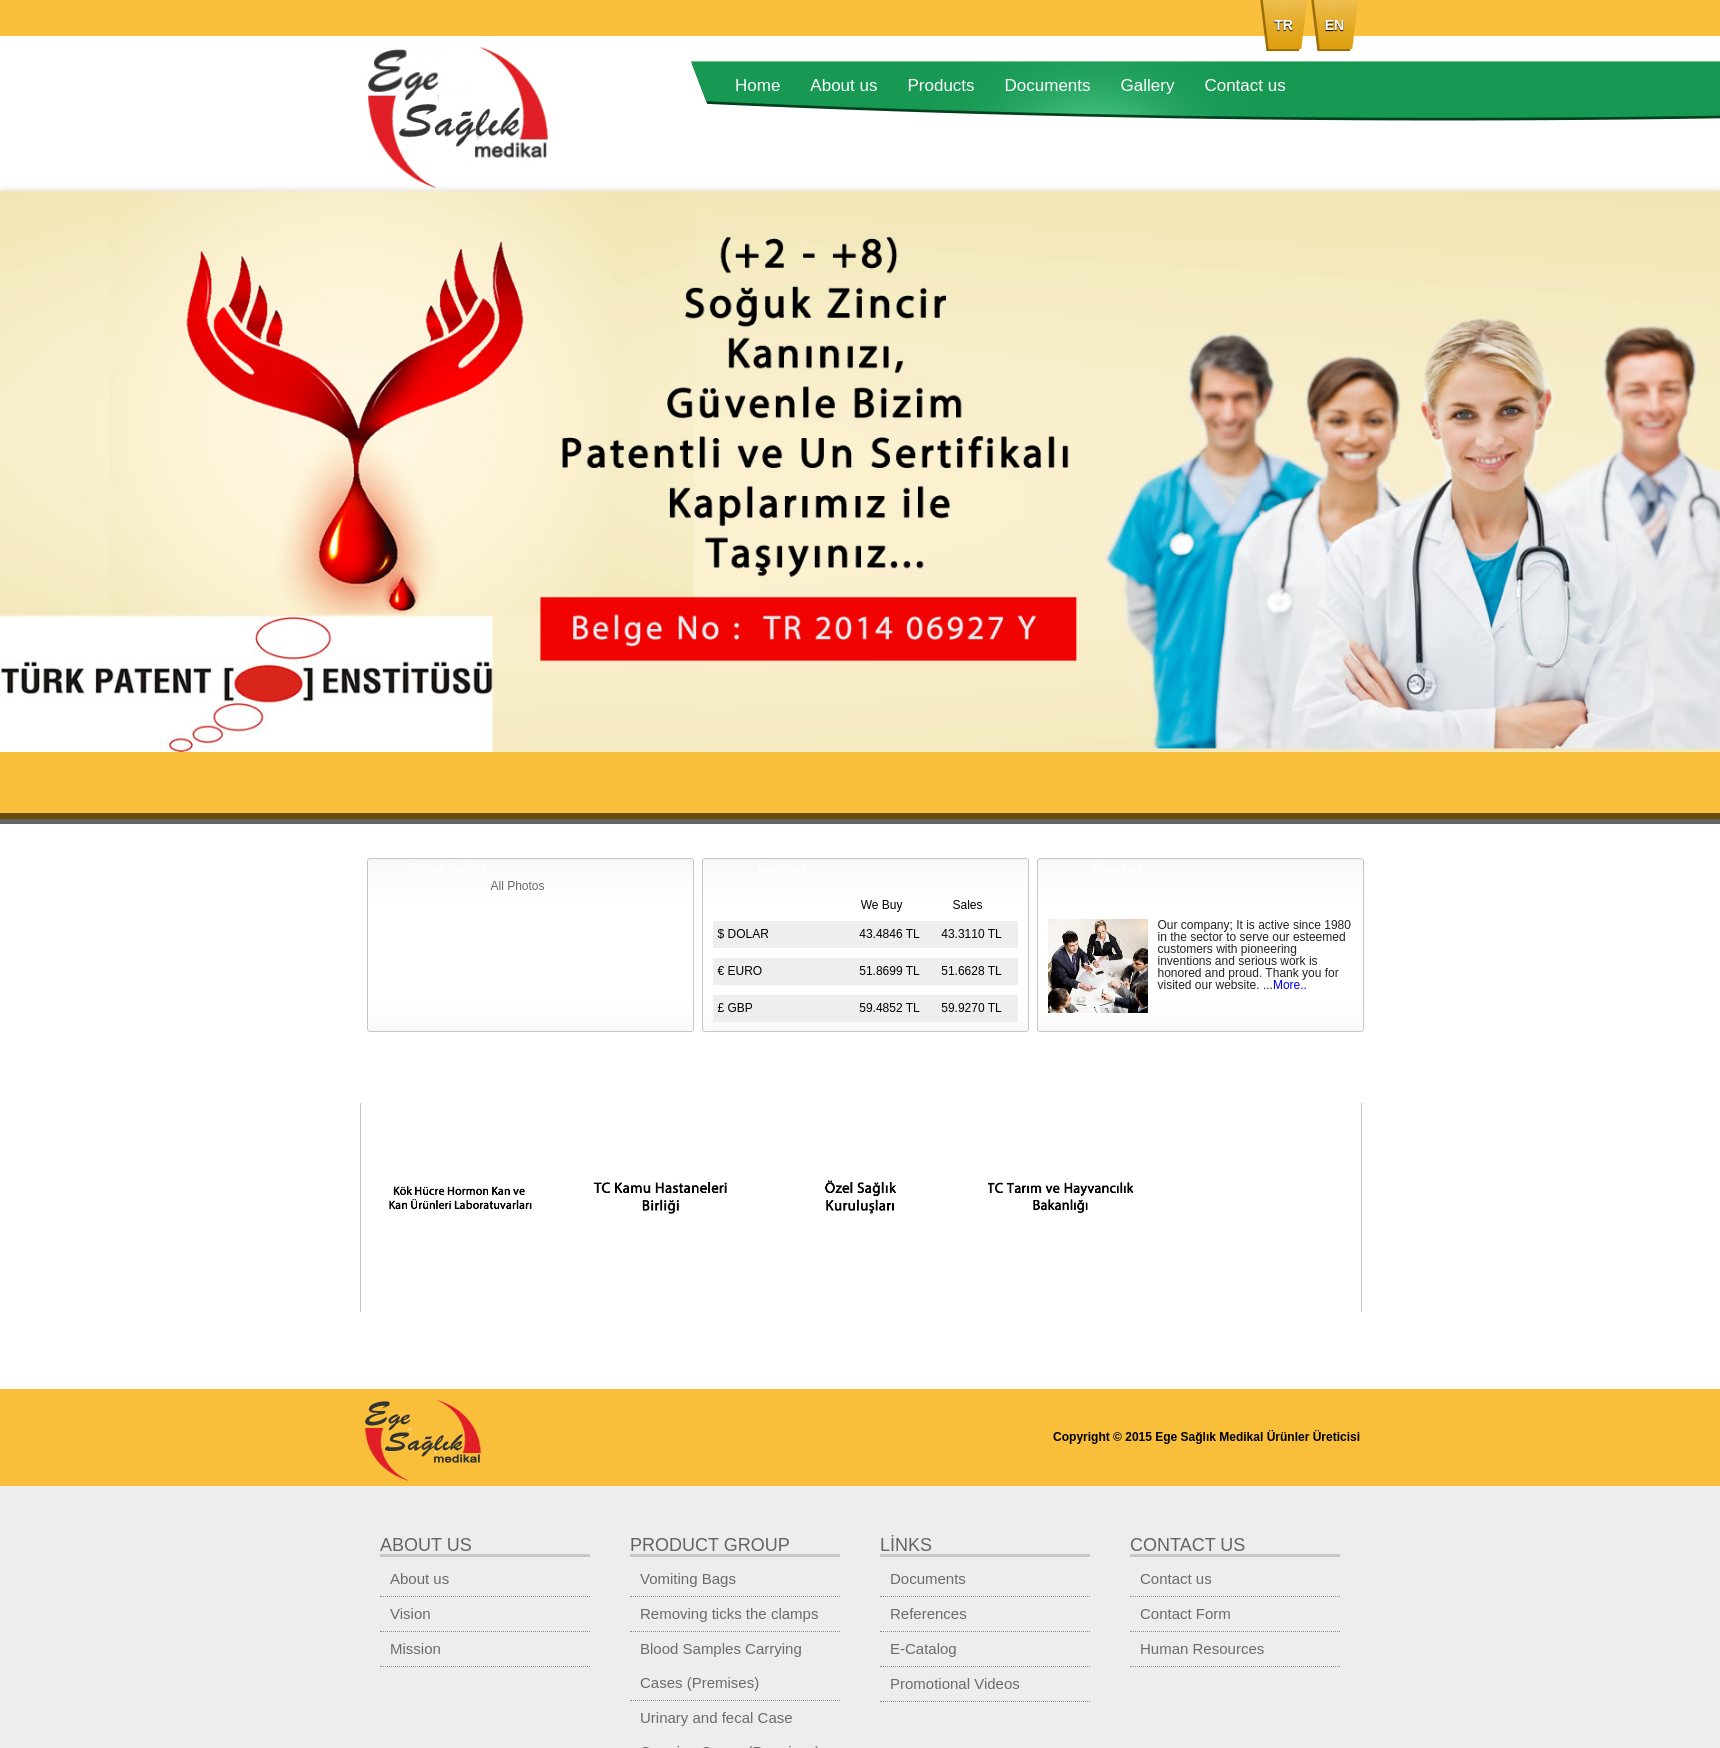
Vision (410, 1613)
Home (757, 85)
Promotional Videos (955, 1683)
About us (843, 85)
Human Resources (1202, 1648)
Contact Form (1185, 1613)
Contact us (1244, 85)
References (928, 1613)
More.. (1290, 985)
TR (1283, 25)
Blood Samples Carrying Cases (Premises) (721, 1665)
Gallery (1148, 85)
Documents (1048, 85)
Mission (415, 1648)
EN (1334, 25)
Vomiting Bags (688, 1578)
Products (940, 85)
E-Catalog (923, 1648)
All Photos (517, 886)
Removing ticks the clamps (729, 1613)
